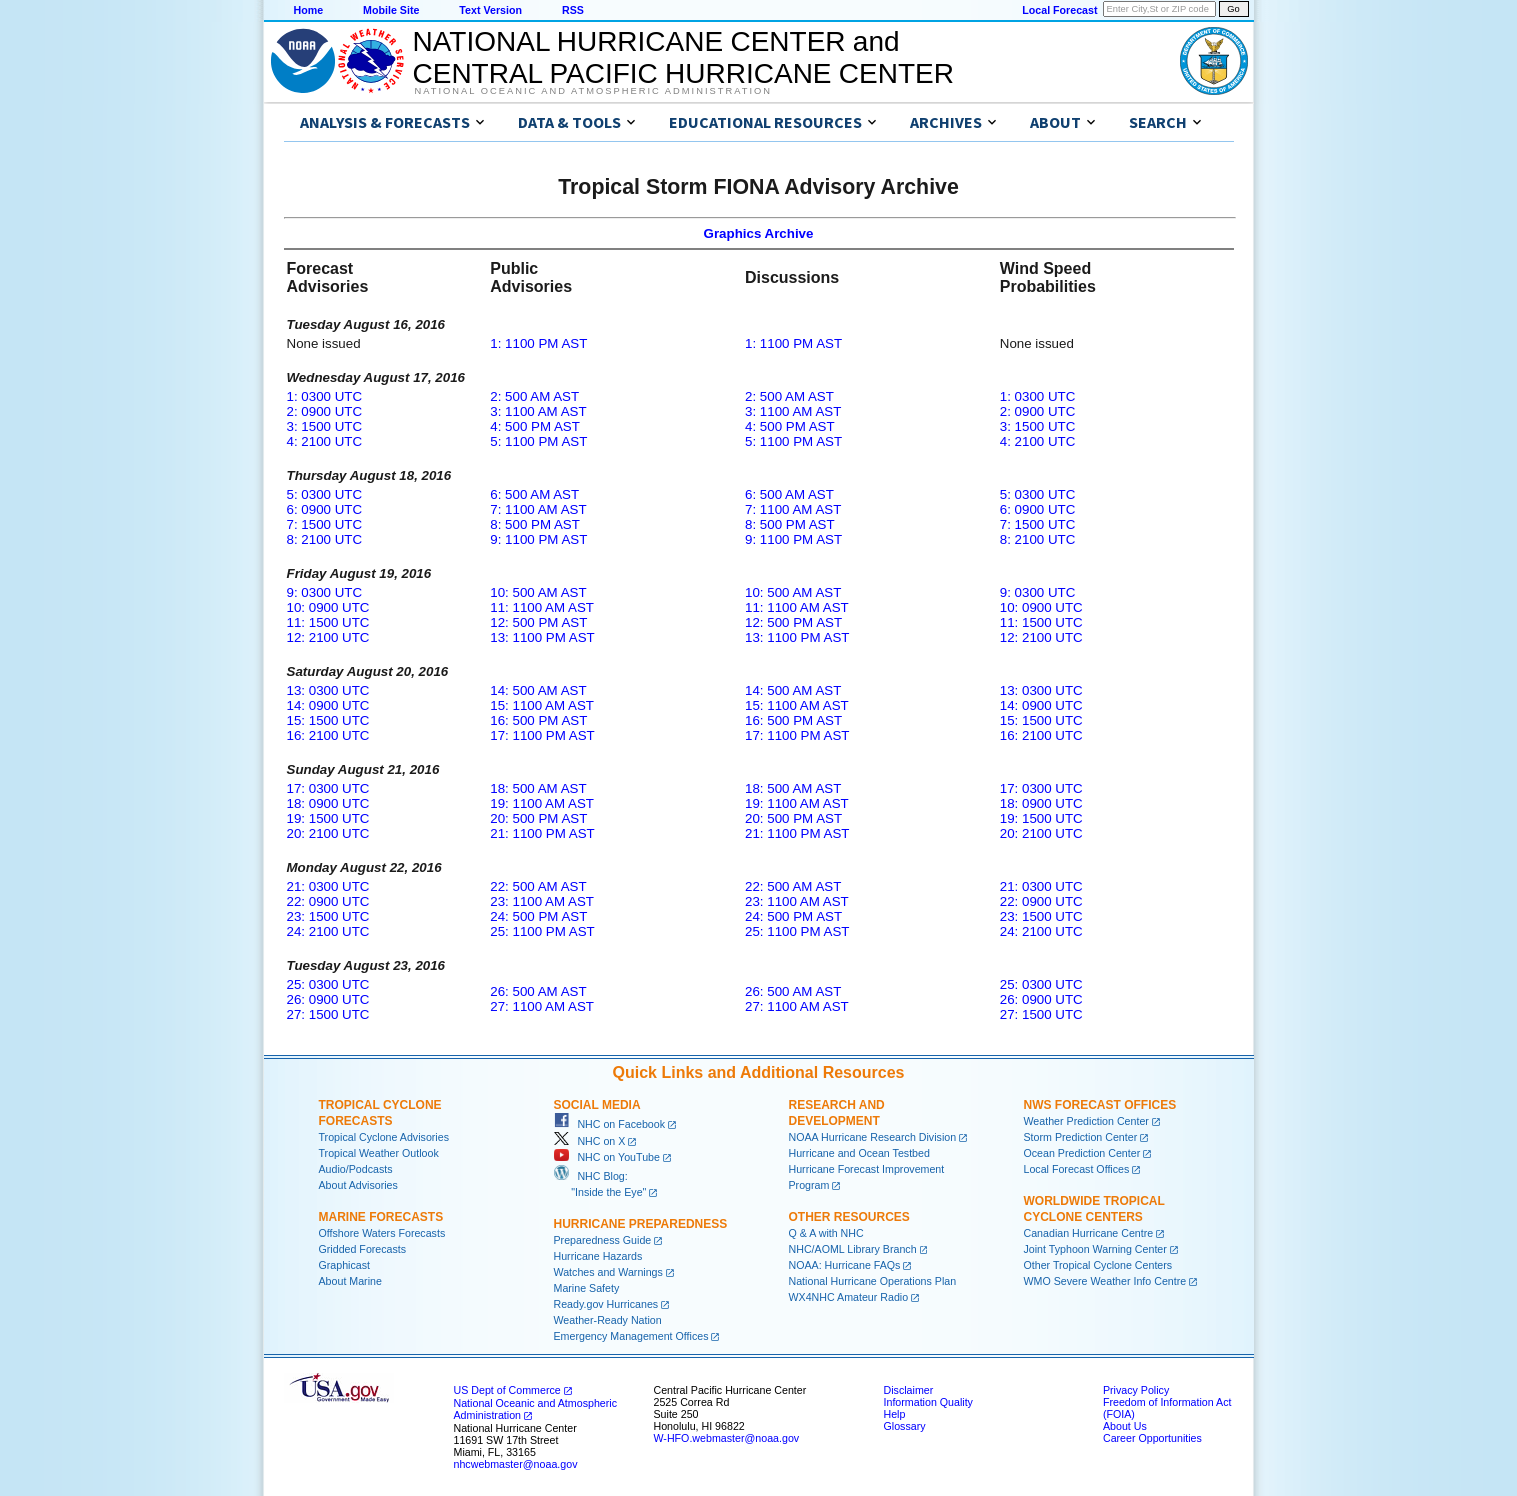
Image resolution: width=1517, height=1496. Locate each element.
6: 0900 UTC (325, 509)
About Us (1125, 1426)
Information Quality (928, 1402)
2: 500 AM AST (534, 396)
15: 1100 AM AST (542, 705)
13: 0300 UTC (328, 690)
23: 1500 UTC (328, 916)
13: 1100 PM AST (542, 637)
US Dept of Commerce (507, 1390)
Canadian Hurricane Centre (1089, 1233)
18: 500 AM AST (538, 788)
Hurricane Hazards (598, 1256)
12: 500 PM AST (538, 622)
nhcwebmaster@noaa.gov (516, 1464)
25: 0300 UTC (328, 984)
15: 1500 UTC (328, 720)
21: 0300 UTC (328, 886)
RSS (573, 10)
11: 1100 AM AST (542, 607)
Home (309, 10)
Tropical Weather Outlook (379, 1153)
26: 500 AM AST (538, 991)
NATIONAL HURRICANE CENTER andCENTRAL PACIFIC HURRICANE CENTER (683, 57)
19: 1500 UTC (328, 818)
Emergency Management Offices (631, 1336)
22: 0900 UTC (328, 901)
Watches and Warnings (608, 1272)
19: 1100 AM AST (542, 803)
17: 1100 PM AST (542, 735)
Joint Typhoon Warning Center (1095, 1249)
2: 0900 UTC (325, 411)
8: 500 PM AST (535, 524)
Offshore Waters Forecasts (382, 1233)
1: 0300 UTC (325, 396)
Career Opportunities (1152, 1438)
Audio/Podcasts (356, 1169)
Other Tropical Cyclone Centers (1098, 1265)
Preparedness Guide (603, 1240)
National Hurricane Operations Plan (873, 1281)
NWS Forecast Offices (1100, 1105)
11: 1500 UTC (328, 622)
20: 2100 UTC (328, 833)
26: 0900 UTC (328, 999)
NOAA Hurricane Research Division (873, 1137)
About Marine (350, 1281)
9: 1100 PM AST (538, 539)
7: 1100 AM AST (538, 509)
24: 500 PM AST (538, 916)
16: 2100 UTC (328, 735)
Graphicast (345, 1265)
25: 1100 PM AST (542, 931)
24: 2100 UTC (328, 931)
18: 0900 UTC (328, 803)
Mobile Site (391, 10)
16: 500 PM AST (538, 720)
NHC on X (590, 1141)
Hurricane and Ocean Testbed (859, 1153)
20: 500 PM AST (538, 818)
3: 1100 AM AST (538, 411)
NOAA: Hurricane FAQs (845, 1265)
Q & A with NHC (826, 1233)
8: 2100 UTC (325, 539)
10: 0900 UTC (328, 607)
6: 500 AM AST (534, 494)
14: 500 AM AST (538, 690)
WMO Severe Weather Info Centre (1105, 1281)
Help (895, 1414)
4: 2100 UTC (325, 441)
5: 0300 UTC (325, 494)
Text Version (490, 10)
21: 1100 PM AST (542, 833)
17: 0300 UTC (328, 788)
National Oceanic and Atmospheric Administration (593, 91)
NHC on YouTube (607, 1157)
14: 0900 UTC (328, 705)
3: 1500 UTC (325, 426)
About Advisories (358, 1185)
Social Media (597, 1105)
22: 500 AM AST (538, 886)
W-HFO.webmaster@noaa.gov (727, 1438)
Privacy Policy (1136, 1390)
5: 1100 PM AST (538, 441)
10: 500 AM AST (538, 592)
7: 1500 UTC (325, 524)
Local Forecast (1059, 10)
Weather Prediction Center (1086, 1121)
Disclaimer (909, 1390)
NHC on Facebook (610, 1124)
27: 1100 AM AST (542, 1006)
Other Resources (849, 1217)
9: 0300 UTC (325, 592)
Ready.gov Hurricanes (606, 1304)
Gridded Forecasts (363, 1249)
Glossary (905, 1426)
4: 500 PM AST (535, 426)
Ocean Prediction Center (1082, 1153)
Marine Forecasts (381, 1217)
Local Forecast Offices (1077, 1169)
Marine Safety (587, 1288)
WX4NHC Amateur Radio (849, 1297)
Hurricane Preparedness (641, 1224)
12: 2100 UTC (328, 637)
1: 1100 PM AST (538, 343)
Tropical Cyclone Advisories (384, 1137)
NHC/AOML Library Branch (853, 1249)
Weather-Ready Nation (608, 1320)
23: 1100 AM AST (542, 901)
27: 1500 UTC (328, 1014)
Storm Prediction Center (1081, 1137)
